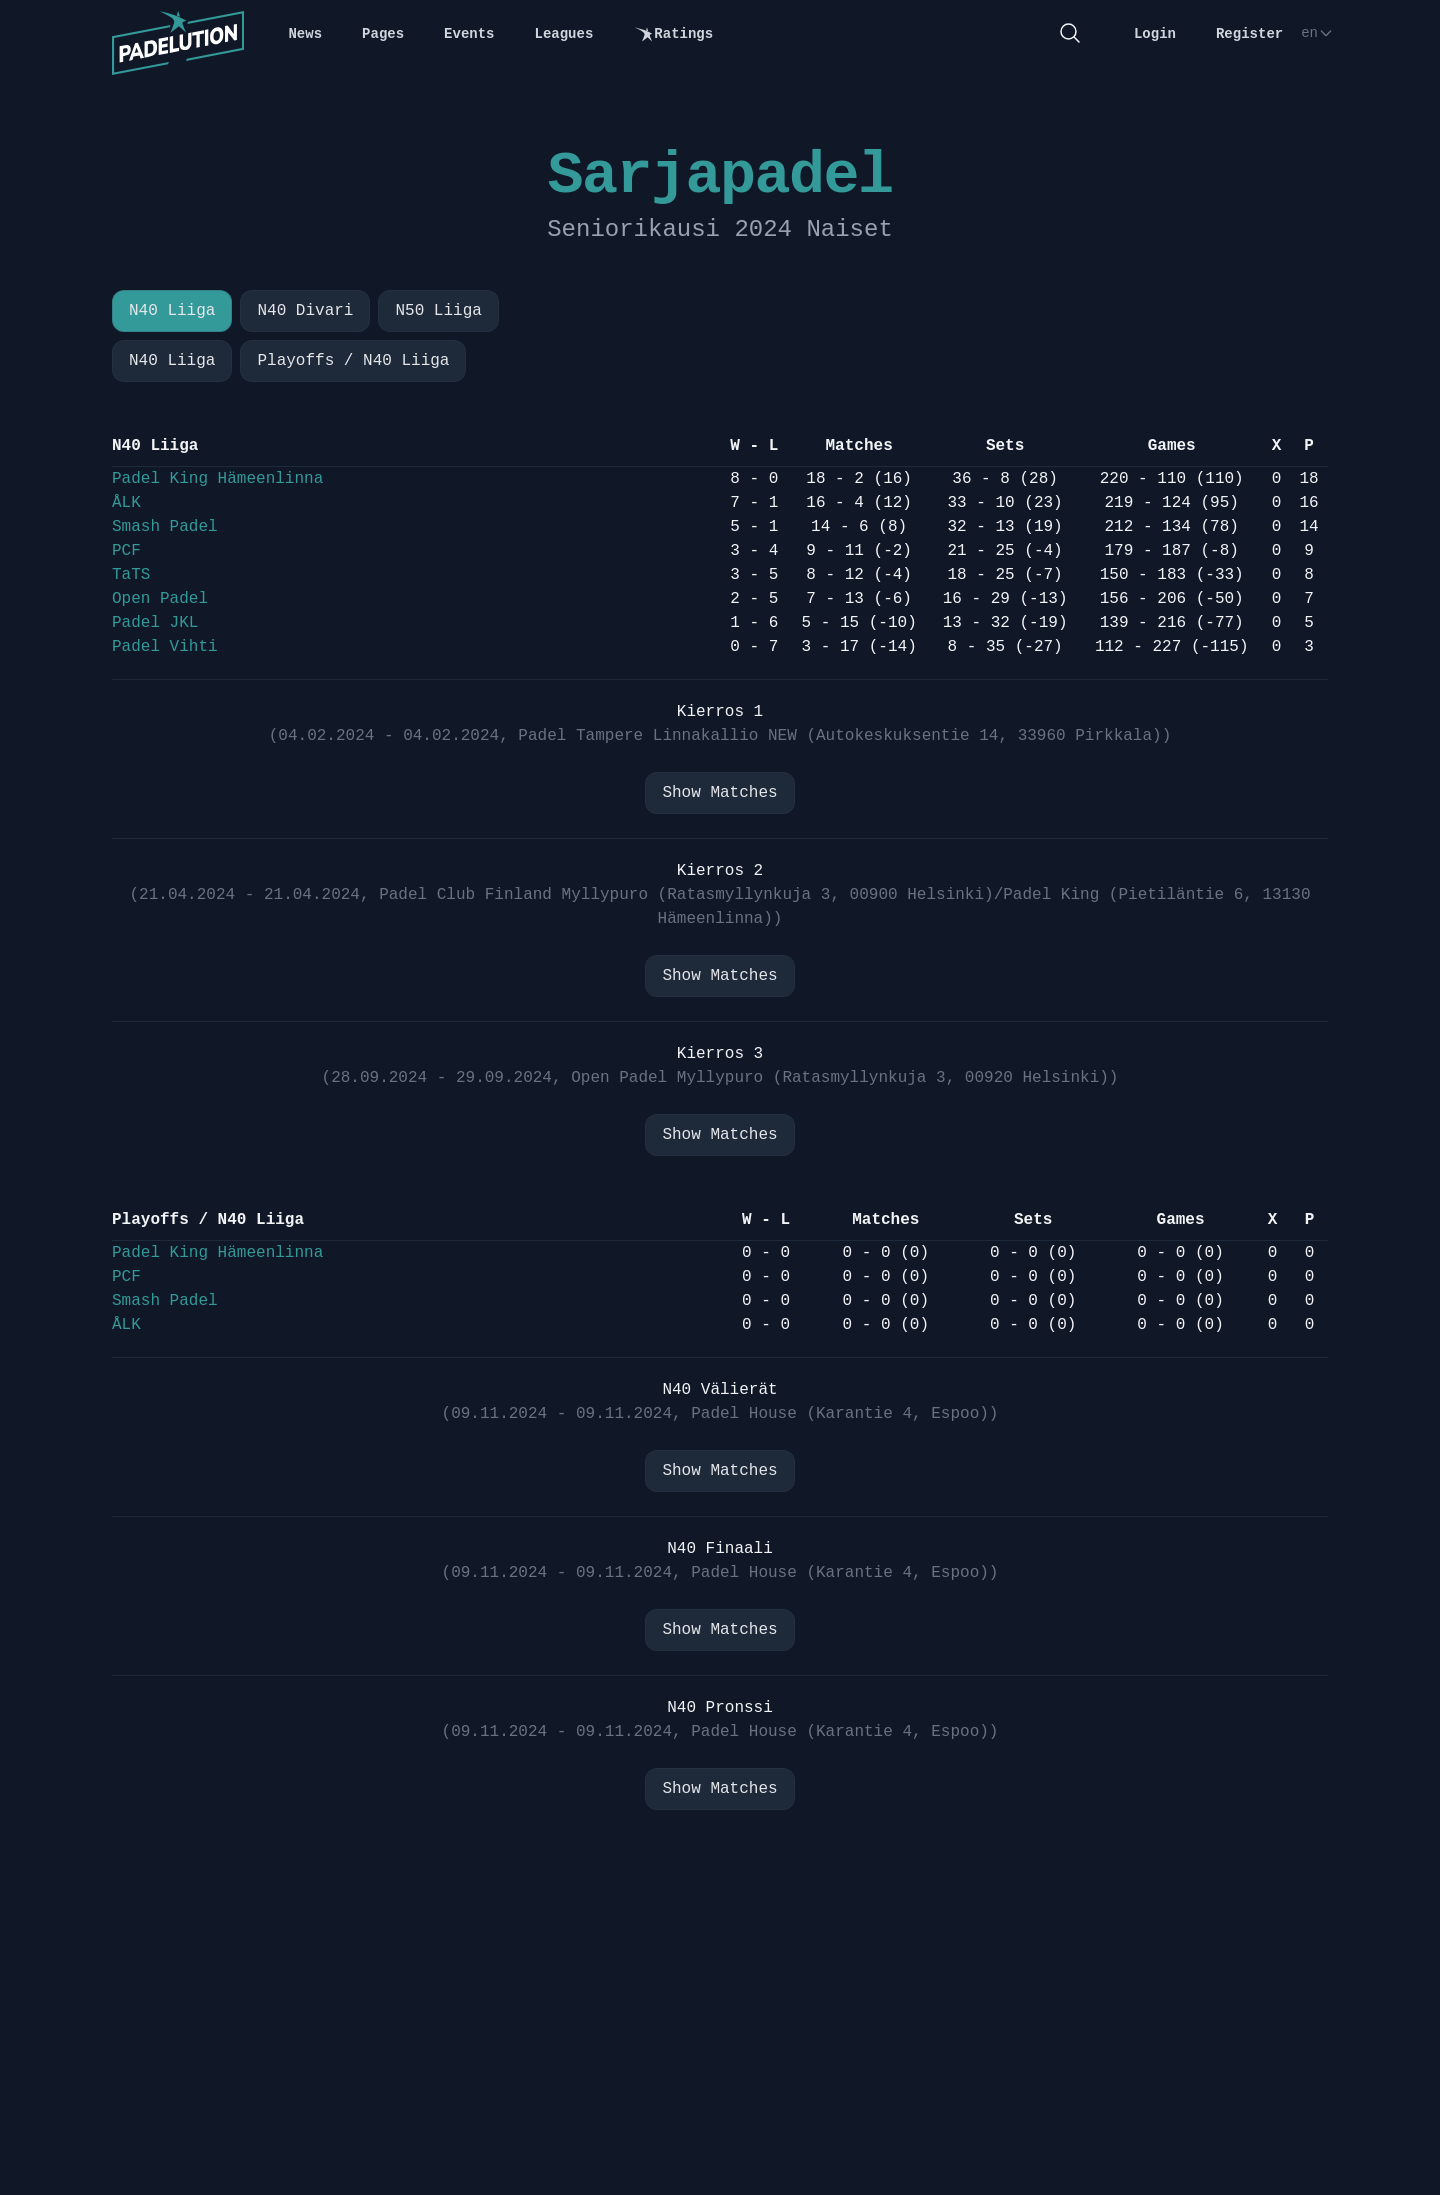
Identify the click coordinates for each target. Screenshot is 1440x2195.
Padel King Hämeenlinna (217, 479)
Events (469, 34)
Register (1249, 34)
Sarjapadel (719, 176)
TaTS (131, 575)
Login (1155, 34)
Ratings (673, 34)
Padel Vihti (165, 647)
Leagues (564, 34)
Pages (383, 34)
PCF (126, 551)
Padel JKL (155, 623)
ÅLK (126, 503)
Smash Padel (165, 527)
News (305, 34)
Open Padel (160, 599)
